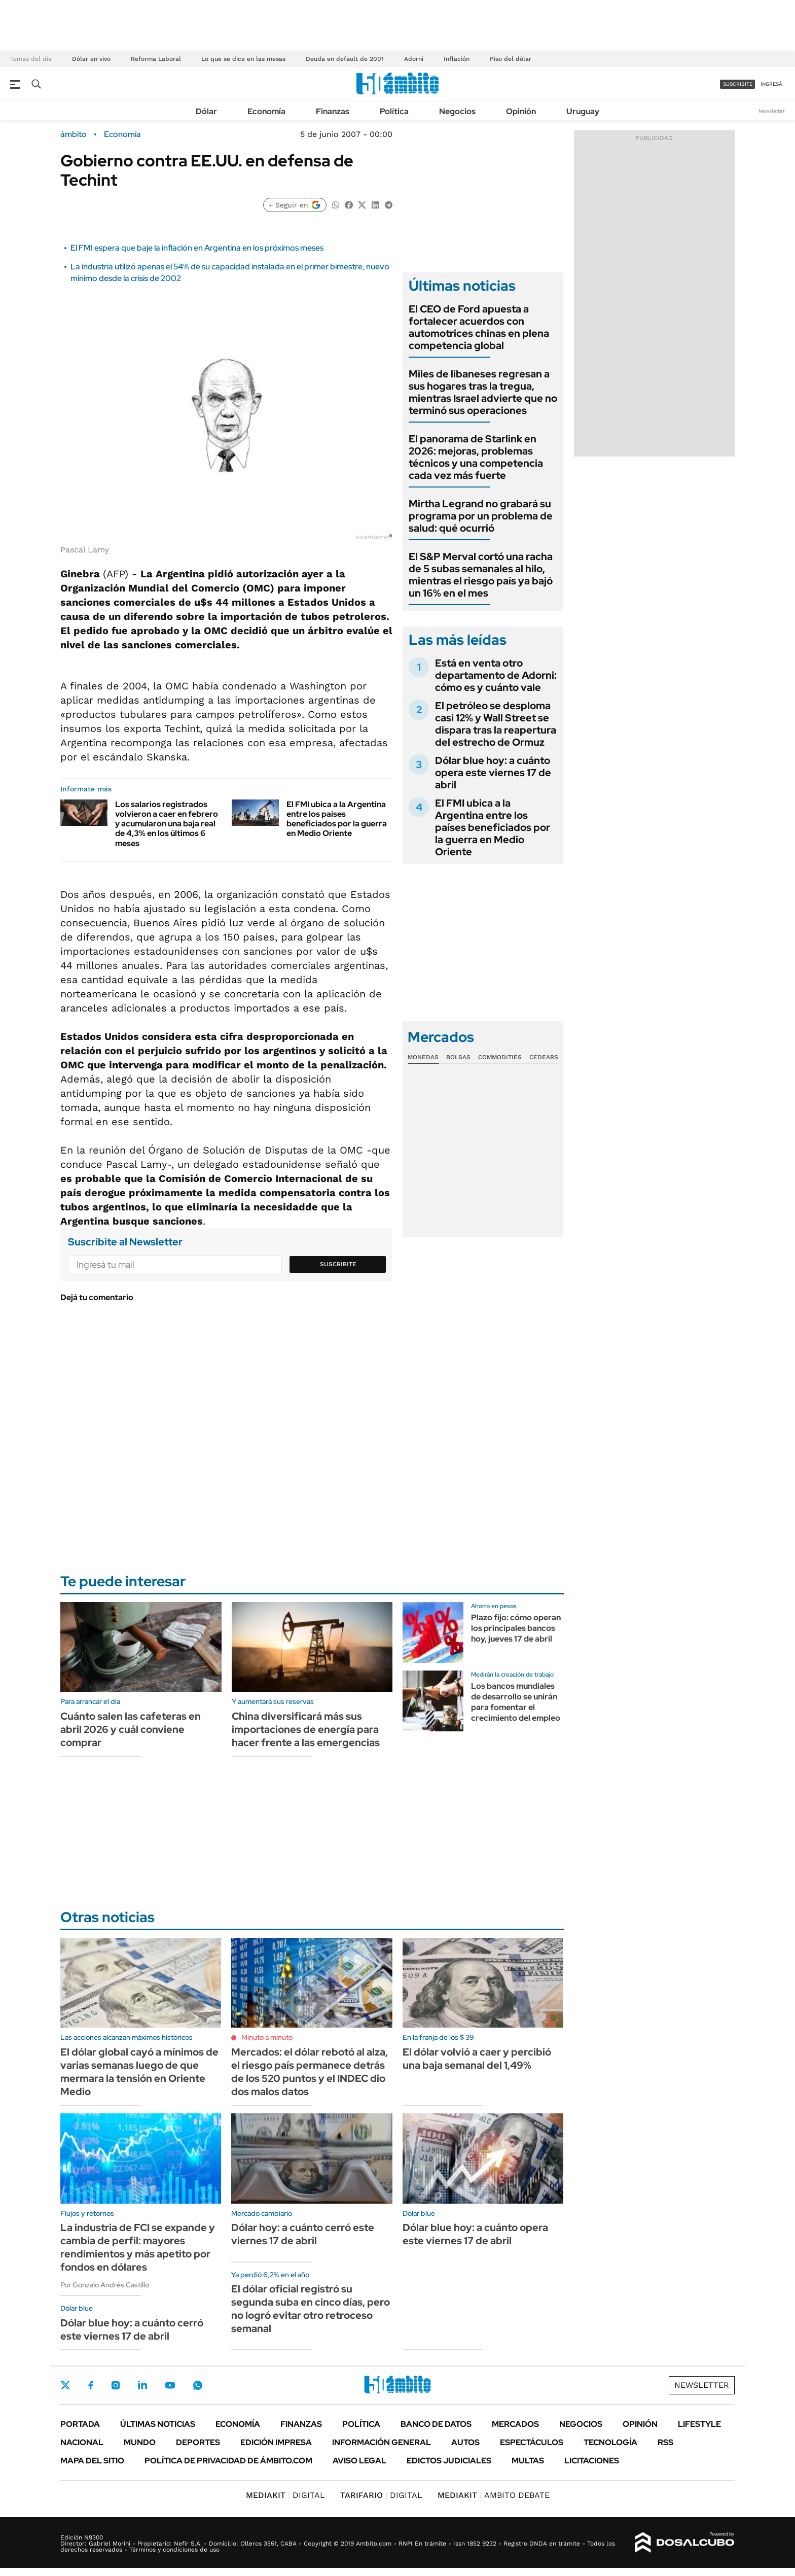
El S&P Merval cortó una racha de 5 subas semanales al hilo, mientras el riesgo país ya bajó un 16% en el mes (481, 575)
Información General (381, 2442)
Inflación (456, 58)
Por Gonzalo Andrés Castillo (104, 2284)
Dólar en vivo (91, 58)
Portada (80, 2424)
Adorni (413, 58)
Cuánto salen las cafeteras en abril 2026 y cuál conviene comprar (130, 1729)
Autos (465, 2442)
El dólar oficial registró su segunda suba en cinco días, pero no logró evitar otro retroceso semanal (310, 2308)
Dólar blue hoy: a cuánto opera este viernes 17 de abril (493, 772)
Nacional (81, 2442)
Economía (266, 111)
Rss (665, 2442)
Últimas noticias (157, 2424)
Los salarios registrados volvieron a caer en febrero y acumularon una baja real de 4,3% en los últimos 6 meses (166, 824)
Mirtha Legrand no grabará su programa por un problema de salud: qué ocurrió (481, 516)
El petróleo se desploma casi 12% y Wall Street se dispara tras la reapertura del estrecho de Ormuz (495, 724)
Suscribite (338, 1264)
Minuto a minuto (267, 2037)
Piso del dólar (510, 58)
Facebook (90, 2385)
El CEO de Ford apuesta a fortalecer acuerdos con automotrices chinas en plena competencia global (479, 327)
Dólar (206, 111)
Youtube (170, 2385)
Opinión (521, 111)
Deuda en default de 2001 (345, 58)
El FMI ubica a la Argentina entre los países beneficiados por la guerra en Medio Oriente (336, 819)
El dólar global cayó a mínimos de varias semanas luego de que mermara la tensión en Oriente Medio (139, 2071)
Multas (528, 2460)
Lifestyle (699, 2424)
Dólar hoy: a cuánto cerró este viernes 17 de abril (302, 2234)
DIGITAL (285, 2495)
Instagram (115, 2385)
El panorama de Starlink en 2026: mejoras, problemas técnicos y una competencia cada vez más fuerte (476, 457)
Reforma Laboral (156, 58)
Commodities (500, 1057)
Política (394, 111)
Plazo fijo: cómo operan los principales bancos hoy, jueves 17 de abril (516, 1628)
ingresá (771, 84)
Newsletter (771, 111)
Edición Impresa (276, 2442)
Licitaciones (591, 2460)
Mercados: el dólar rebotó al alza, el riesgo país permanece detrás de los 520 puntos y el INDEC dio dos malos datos (309, 2071)
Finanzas (332, 111)
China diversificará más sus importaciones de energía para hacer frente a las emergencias (306, 1729)
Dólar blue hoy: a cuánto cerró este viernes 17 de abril (131, 2329)
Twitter (65, 2385)
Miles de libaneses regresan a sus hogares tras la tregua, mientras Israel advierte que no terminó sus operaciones (483, 392)
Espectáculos (531, 2442)
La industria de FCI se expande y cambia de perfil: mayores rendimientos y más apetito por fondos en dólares (137, 2247)
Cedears (543, 1057)
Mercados (515, 2424)
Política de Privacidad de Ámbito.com (228, 2460)
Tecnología (610, 2442)
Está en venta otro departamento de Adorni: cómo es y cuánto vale (496, 675)
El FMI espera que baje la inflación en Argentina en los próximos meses (196, 247)
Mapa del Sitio (92, 2460)
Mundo (140, 2442)
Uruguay (582, 111)
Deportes (198, 2442)
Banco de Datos (436, 2424)
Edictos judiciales (449, 2460)
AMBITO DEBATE (494, 2495)
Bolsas (458, 1057)
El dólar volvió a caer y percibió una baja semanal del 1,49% (477, 2058)
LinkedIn (142, 2385)
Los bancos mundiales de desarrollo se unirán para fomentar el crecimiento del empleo (515, 1702)
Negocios (457, 111)
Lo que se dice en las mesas (243, 58)
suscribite (737, 84)
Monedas (423, 1057)
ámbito (73, 134)
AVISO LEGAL (359, 2460)
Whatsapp (197, 2385)
